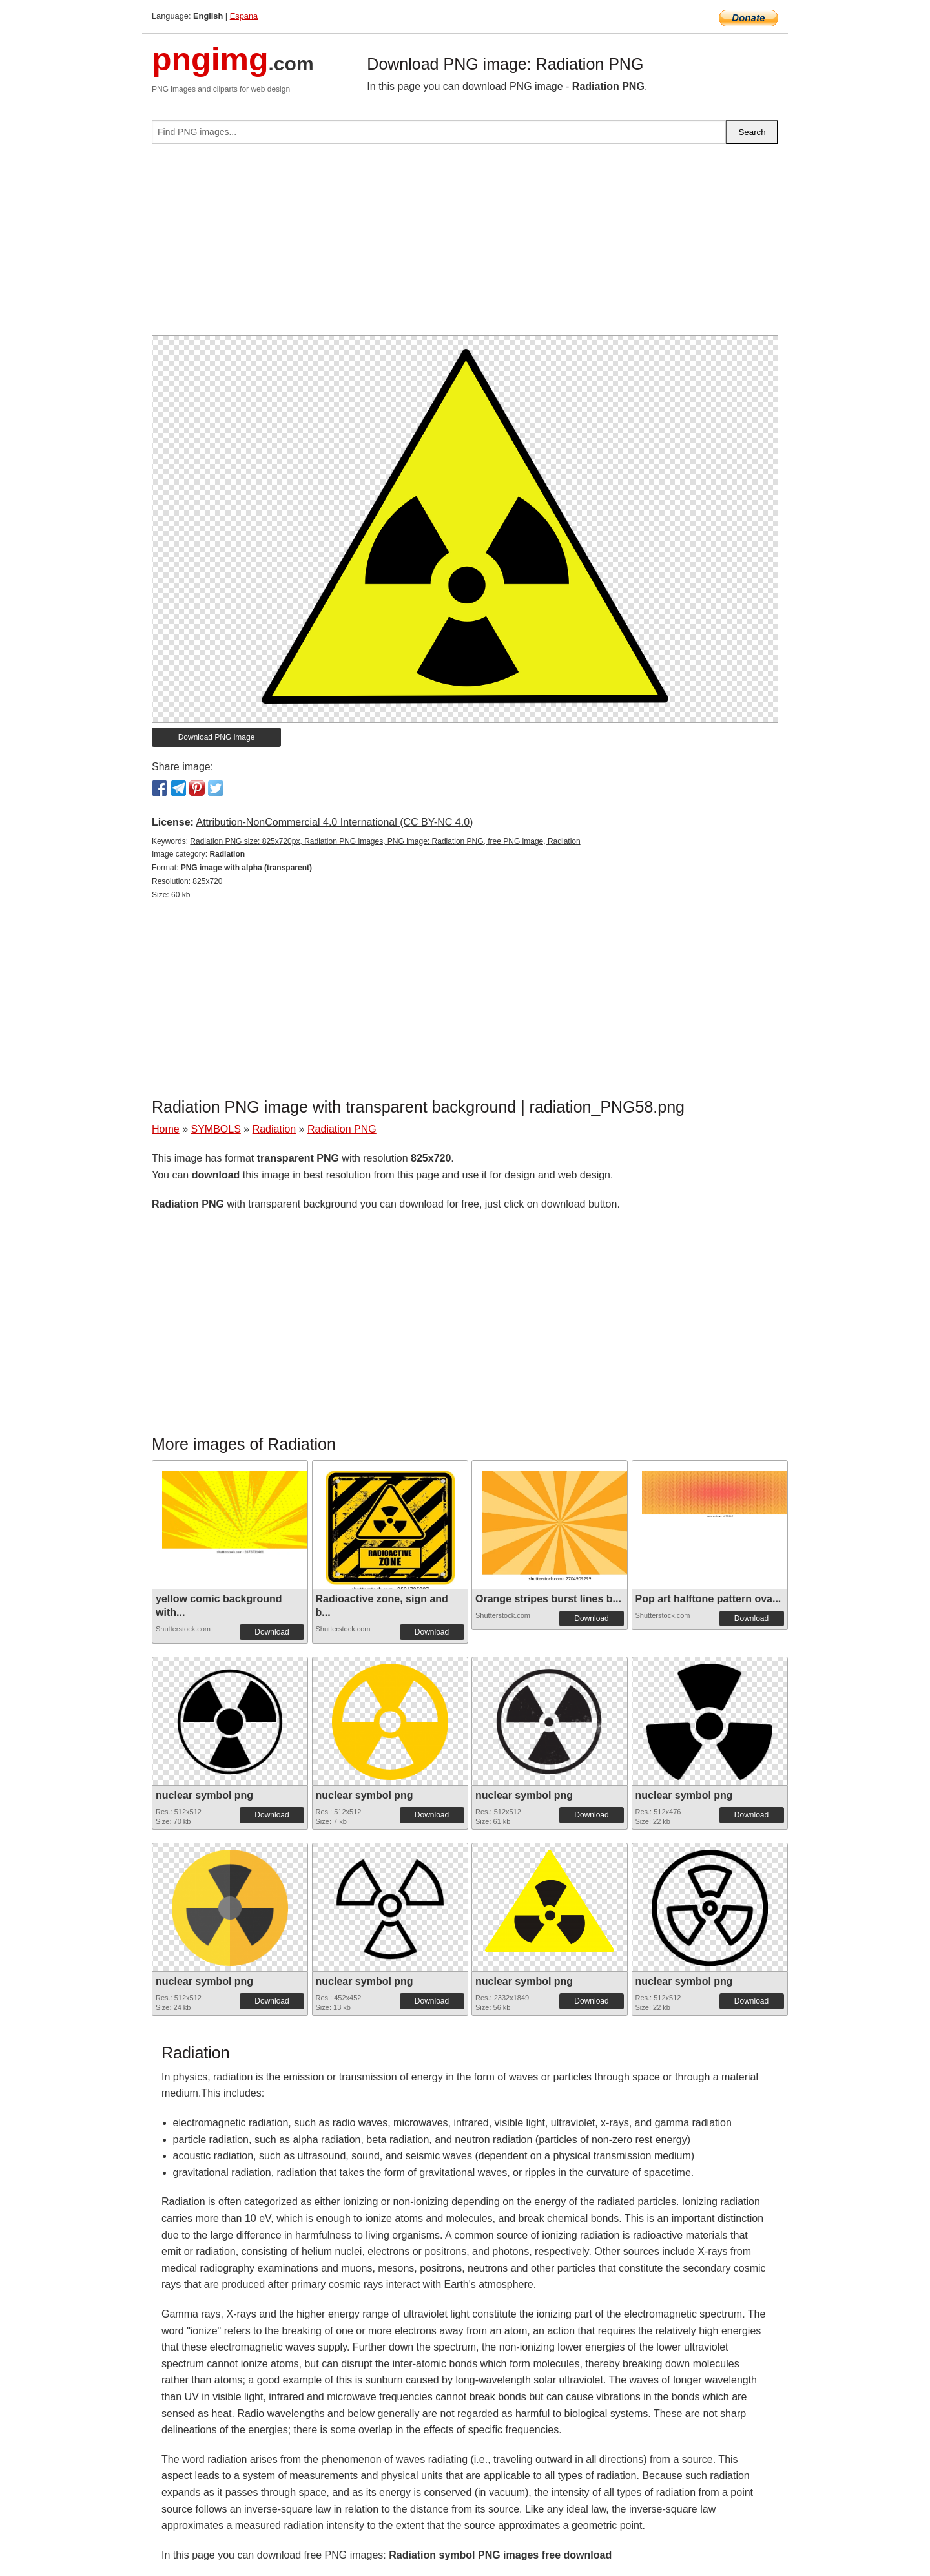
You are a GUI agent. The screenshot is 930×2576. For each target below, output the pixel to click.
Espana (244, 16)
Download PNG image (216, 737)
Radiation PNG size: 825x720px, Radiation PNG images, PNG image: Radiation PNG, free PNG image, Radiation (385, 841)
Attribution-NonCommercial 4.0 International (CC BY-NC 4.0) (334, 822)
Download (271, 1632)
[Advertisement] (465, 244)
